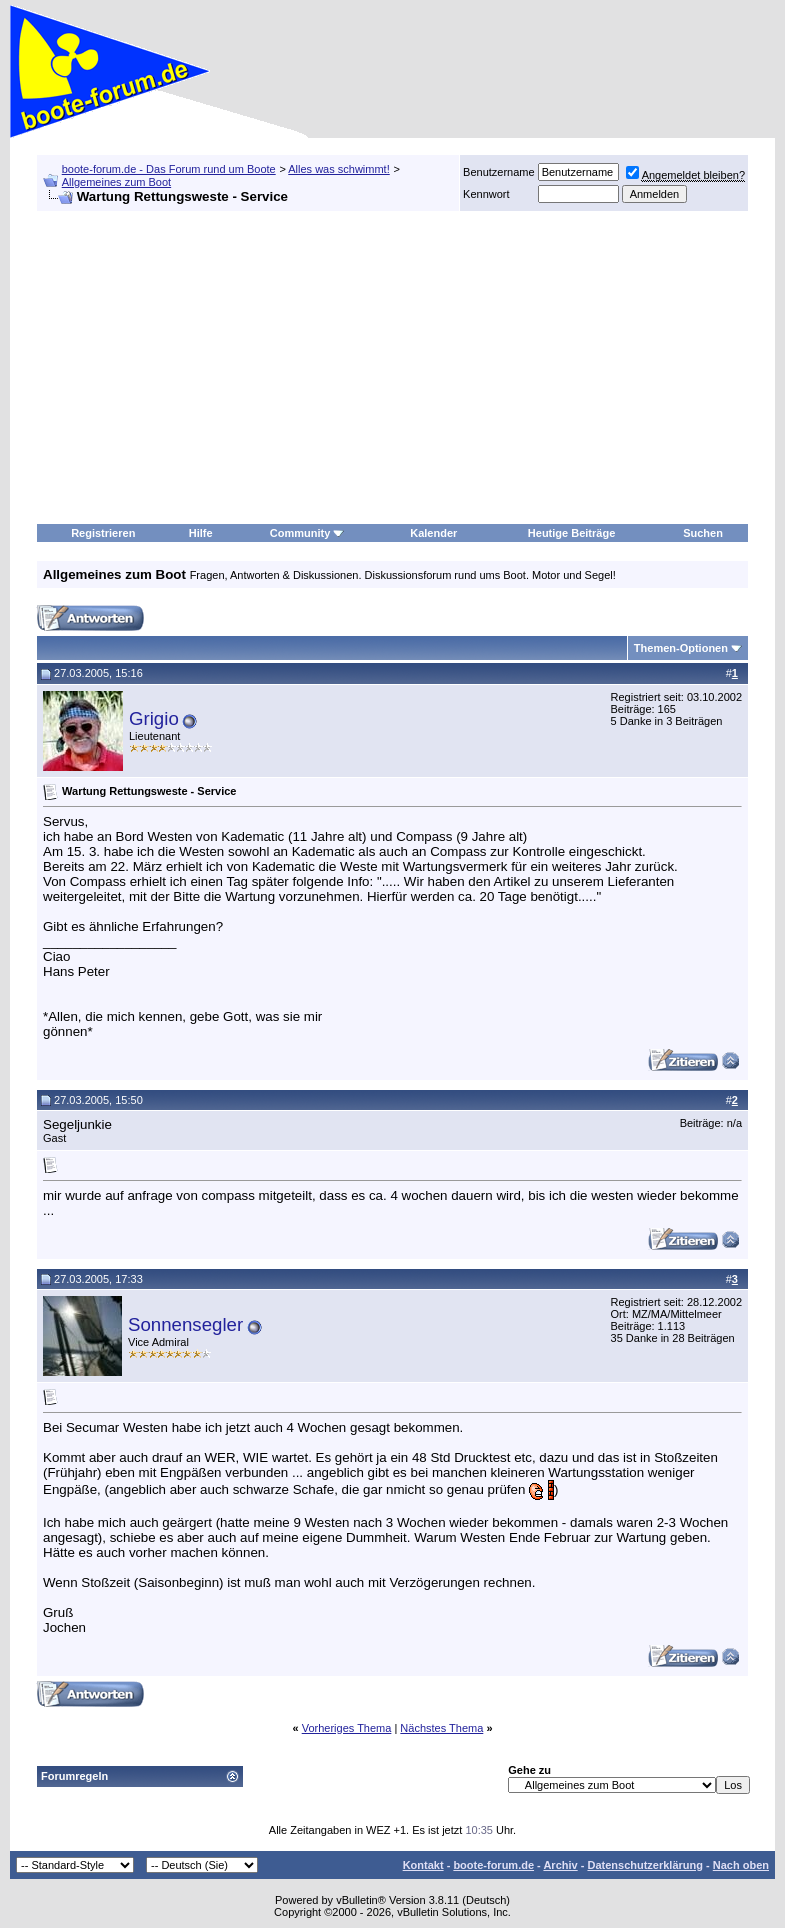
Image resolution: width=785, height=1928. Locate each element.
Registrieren (103, 533)
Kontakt (423, 1865)
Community (307, 533)
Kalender (433, 533)
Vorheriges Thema (347, 1728)
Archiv (560, 1865)
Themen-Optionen (681, 648)
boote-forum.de (493, 1865)
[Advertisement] (392, 368)
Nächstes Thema (441, 1728)
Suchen (703, 533)
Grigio (154, 718)
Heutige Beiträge (571, 533)
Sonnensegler (185, 1324)
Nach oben (741, 1865)
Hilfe (201, 533)
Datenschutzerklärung (645, 1865)
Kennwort (486, 194)
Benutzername (499, 172)
